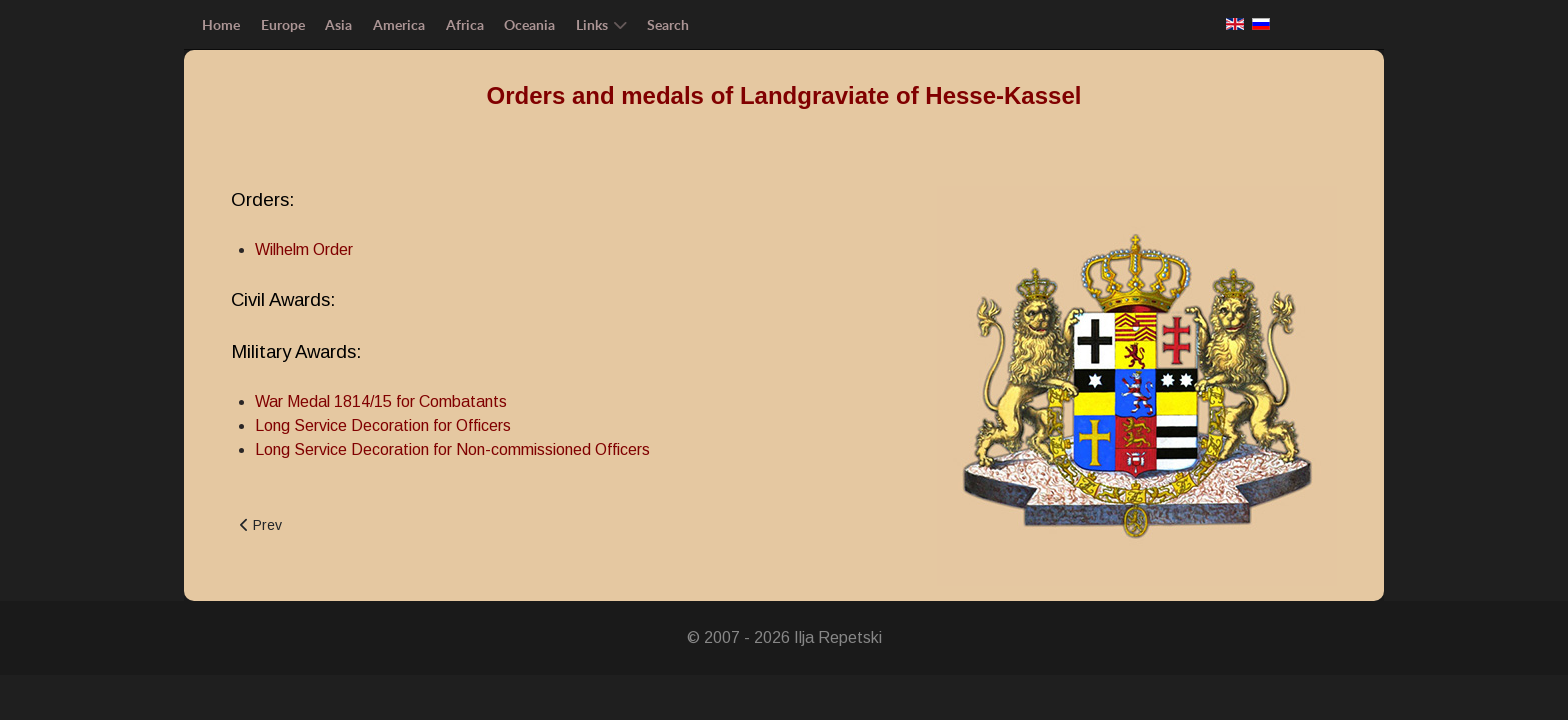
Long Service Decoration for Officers (383, 425)
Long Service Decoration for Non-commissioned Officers (452, 449)
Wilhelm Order (304, 249)
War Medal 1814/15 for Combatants (381, 401)
